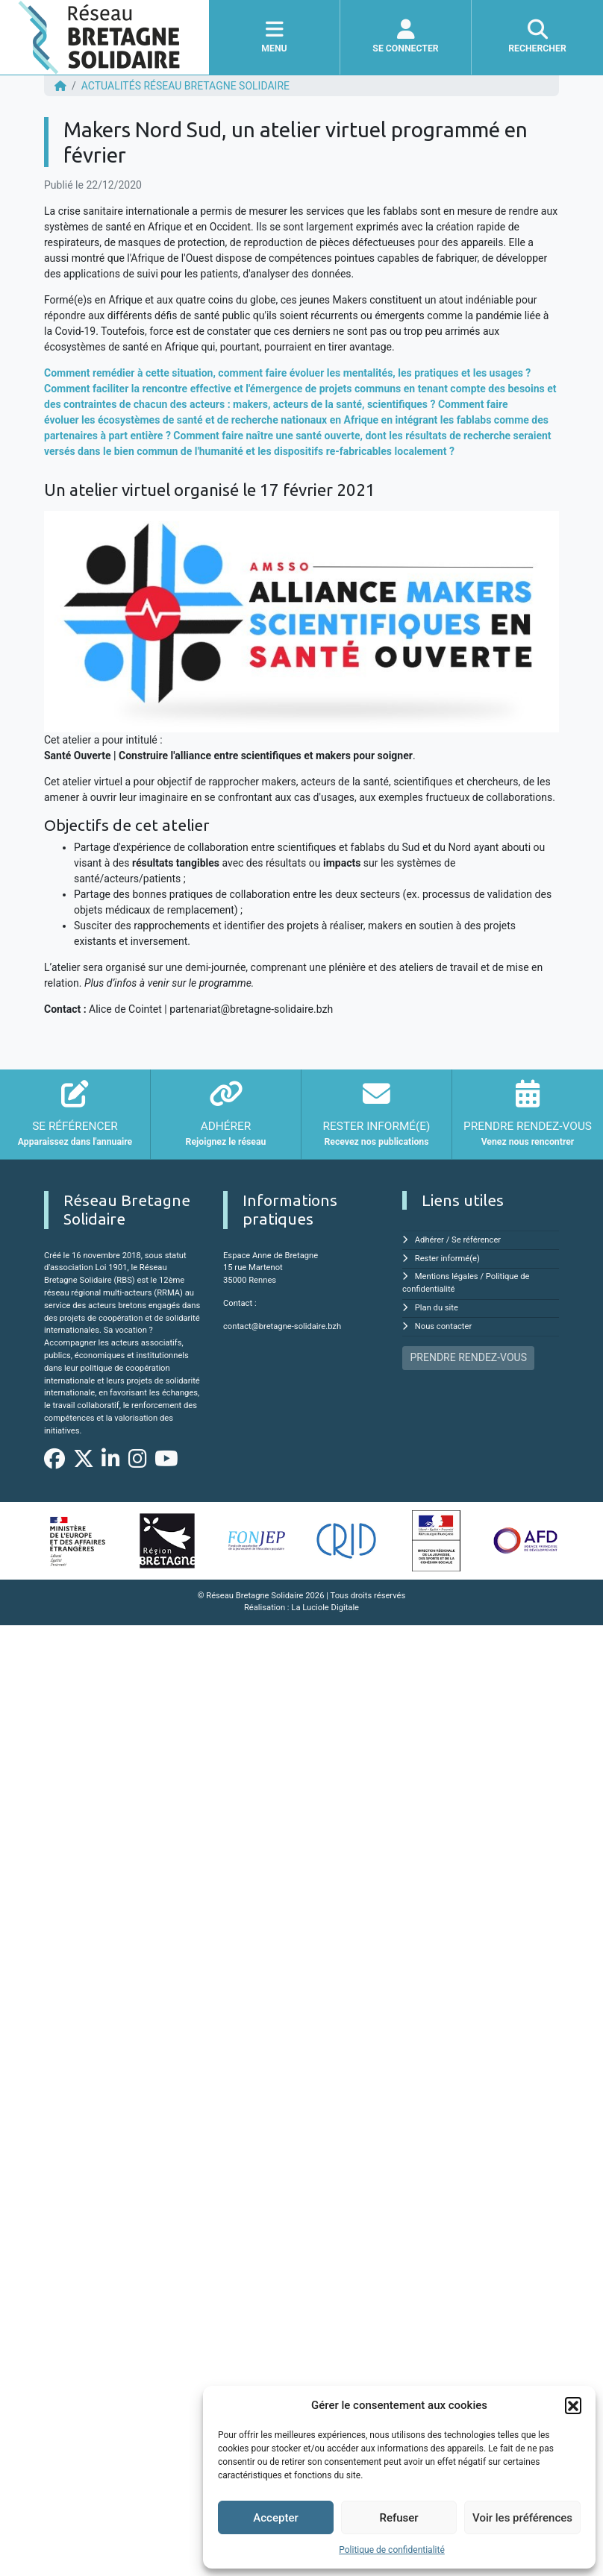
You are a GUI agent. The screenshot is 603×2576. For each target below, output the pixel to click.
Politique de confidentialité (392, 2550)
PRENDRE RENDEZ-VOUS (468, 1357)
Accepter (275, 2518)
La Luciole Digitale (325, 1607)
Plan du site (436, 1308)
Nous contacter (443, 1326)
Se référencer (476, 1240)
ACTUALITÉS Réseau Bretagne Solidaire (185, 86)
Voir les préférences (522, 2518)
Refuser (398, 2518)
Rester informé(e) (447, 1258)
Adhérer (429, 1240)
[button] (573, 2405)
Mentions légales (446, 1276)
